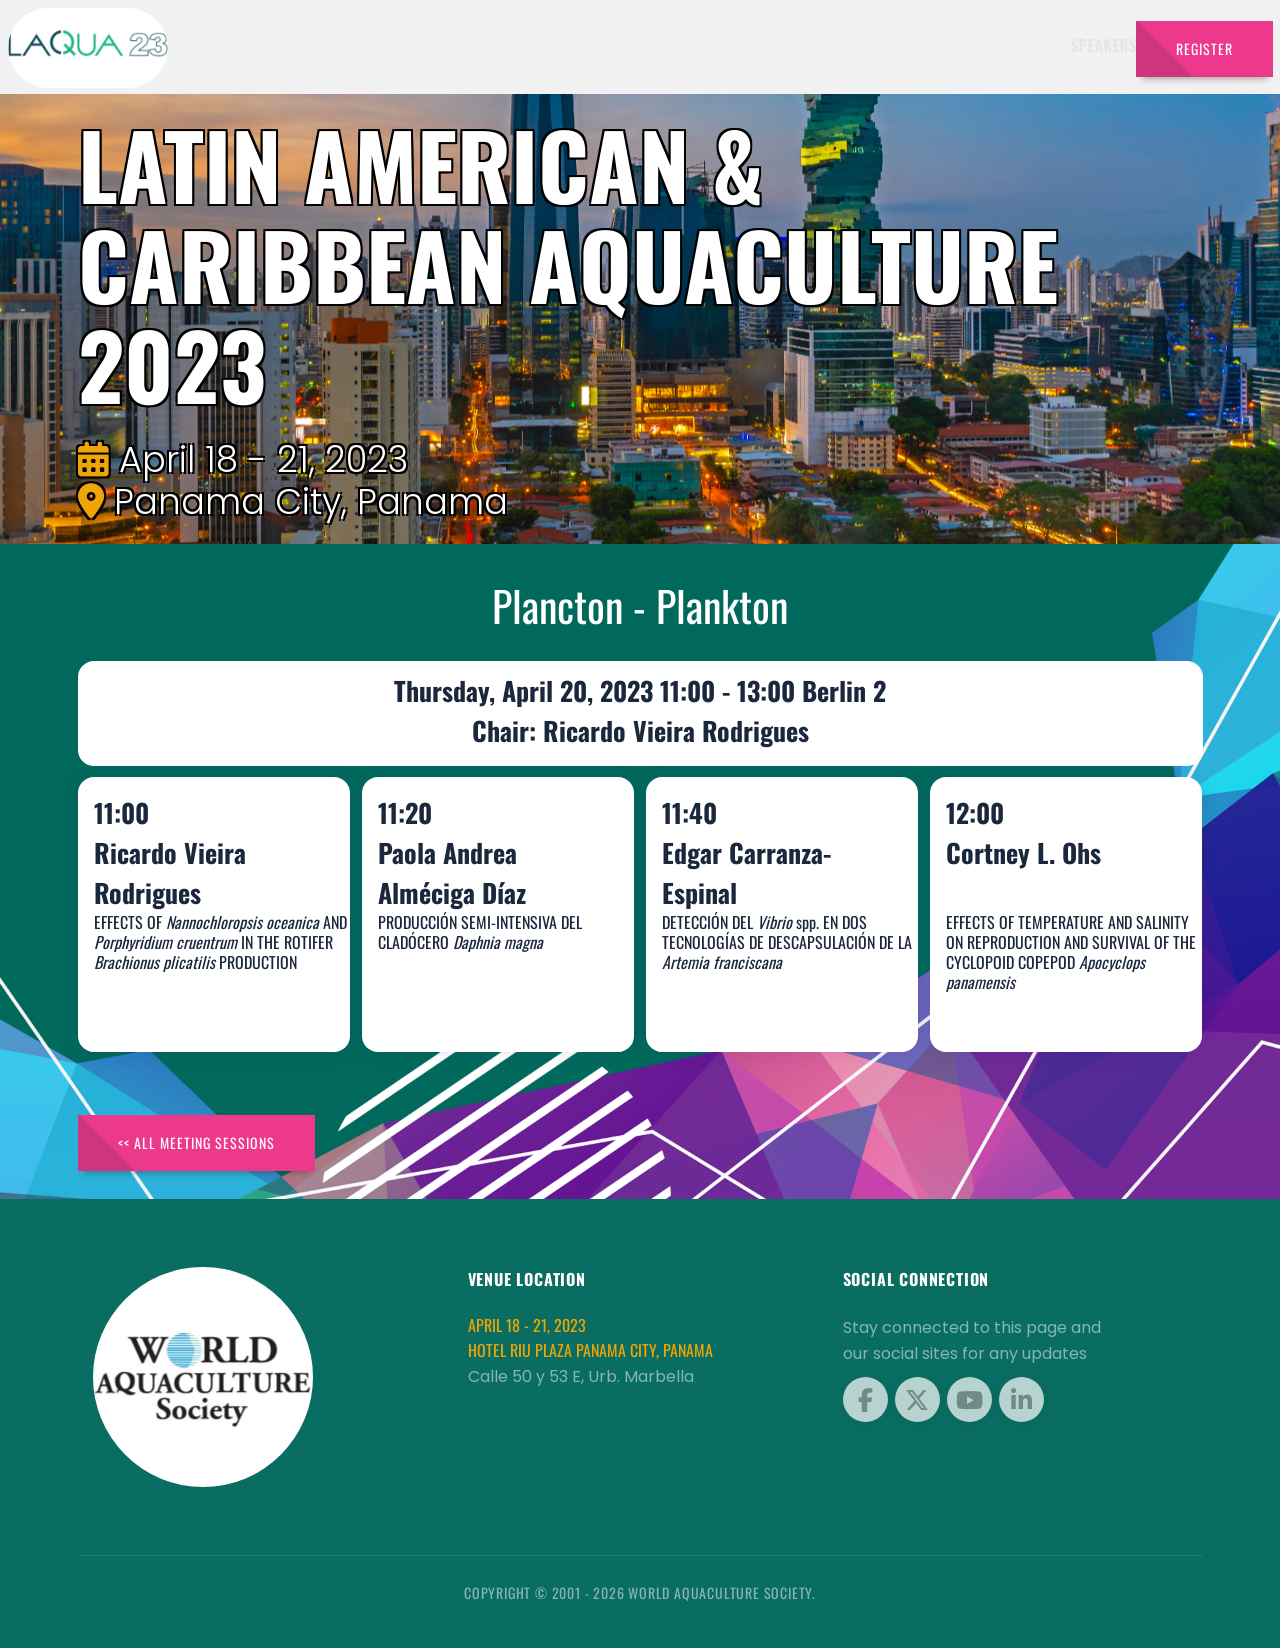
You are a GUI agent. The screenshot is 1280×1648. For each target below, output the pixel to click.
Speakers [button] (484, 45)
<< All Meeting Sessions (196, 1142)
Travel (1081, 45)
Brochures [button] (983, 45)
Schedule (697, 45)
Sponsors (787, 45)
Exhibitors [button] (590, 45)
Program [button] (877, 45)
